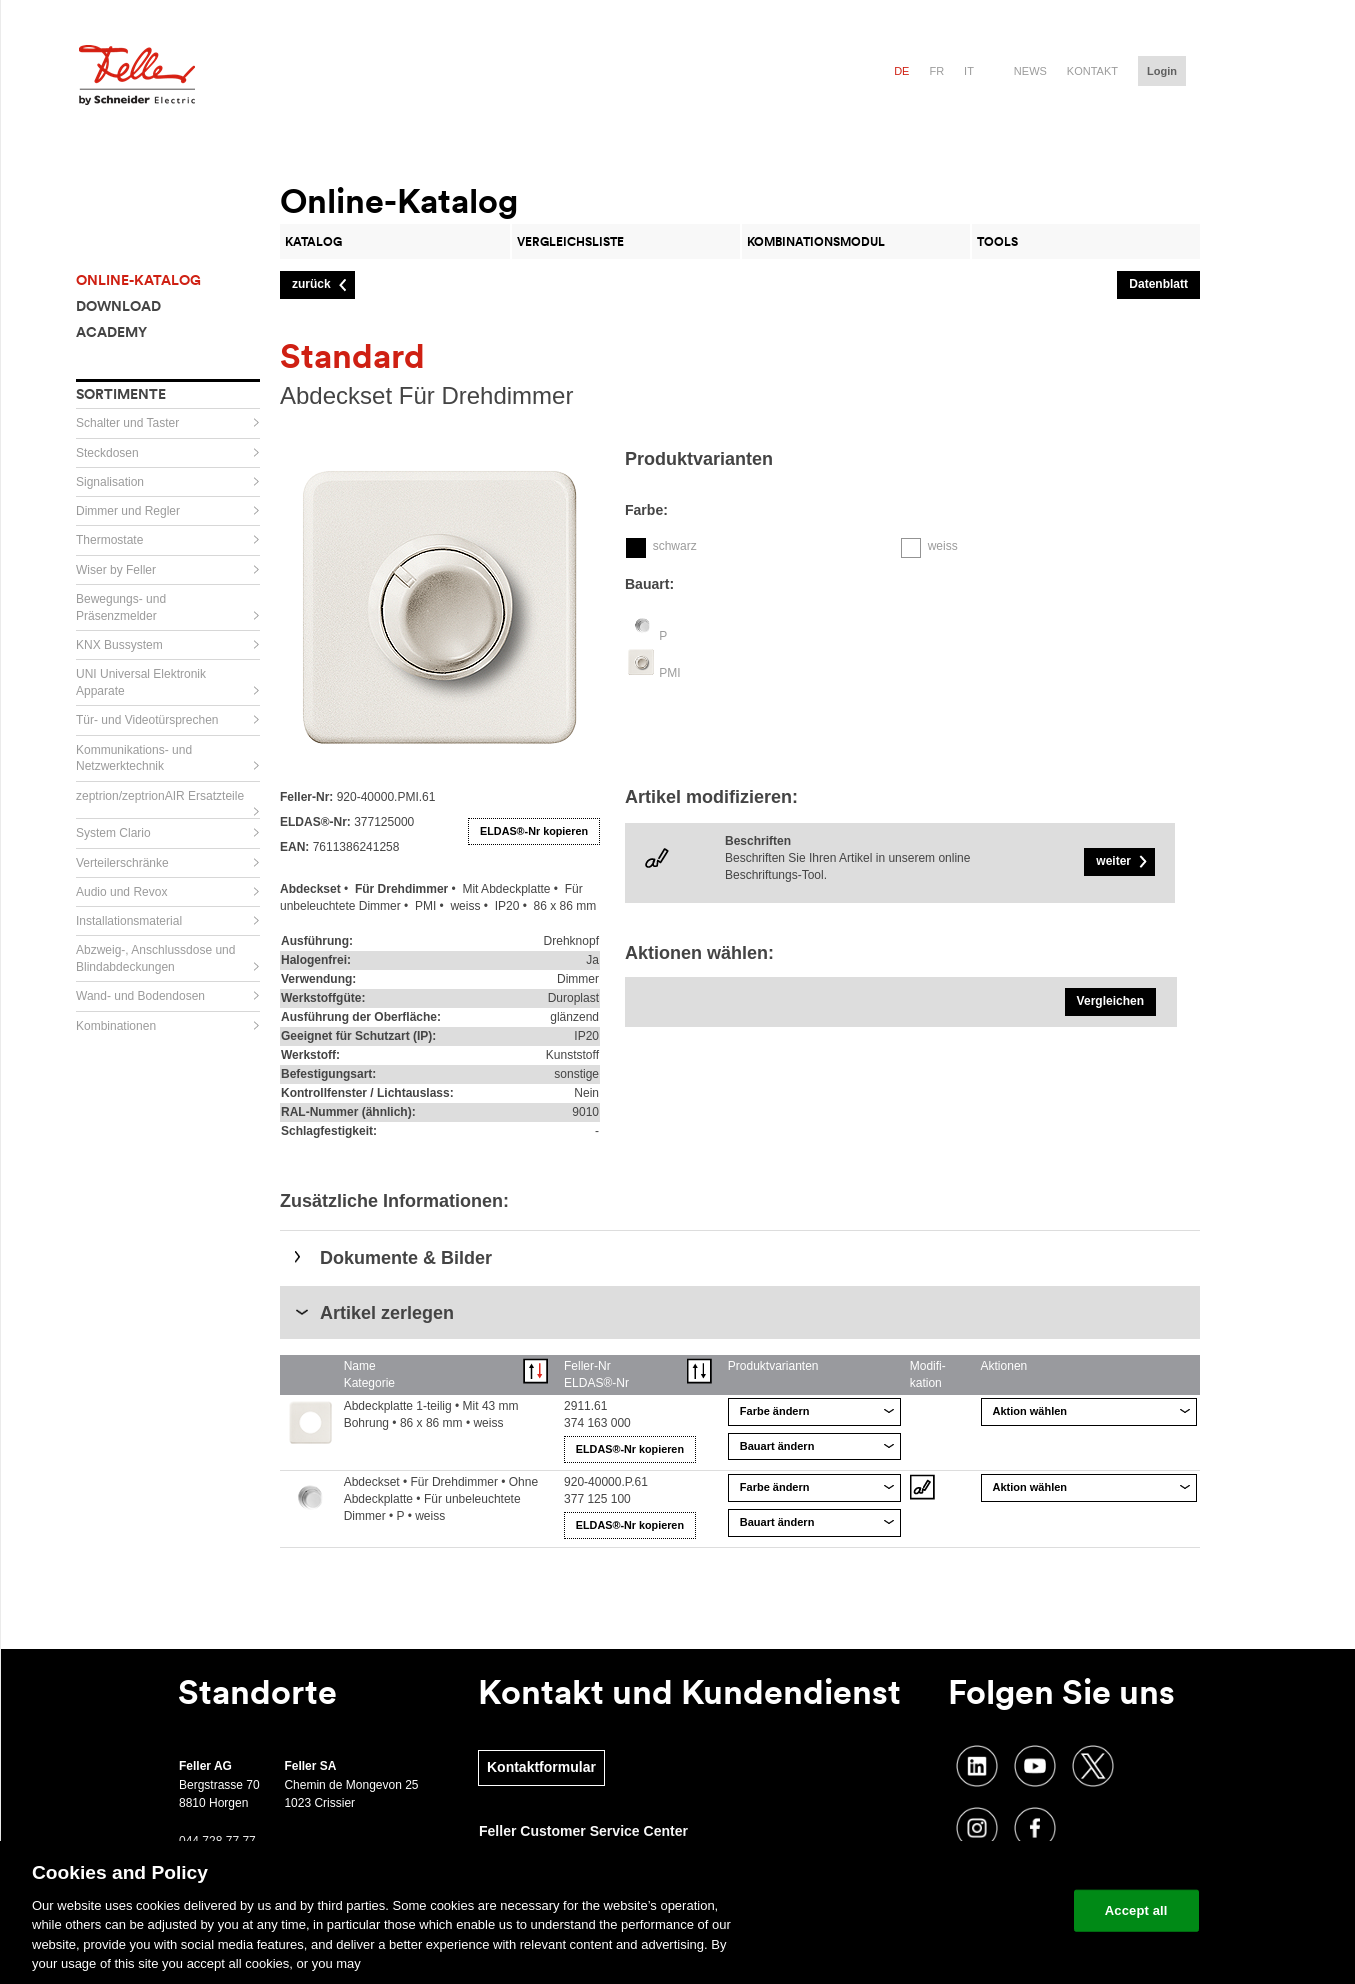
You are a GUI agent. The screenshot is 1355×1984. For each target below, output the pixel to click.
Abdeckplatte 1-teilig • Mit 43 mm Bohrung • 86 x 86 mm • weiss (431, 1414)
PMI (669, 673)
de (901, 71)
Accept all (1136, 1910)
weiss (943, 546)
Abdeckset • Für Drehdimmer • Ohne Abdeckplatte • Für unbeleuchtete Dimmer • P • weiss (441, 1499)
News (1030, 71)
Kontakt (1092, 71)
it (969, 71)
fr (936, 71)
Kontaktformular (541, 1767)
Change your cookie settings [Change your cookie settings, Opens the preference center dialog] (965, 1910)
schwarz (675, 546)
